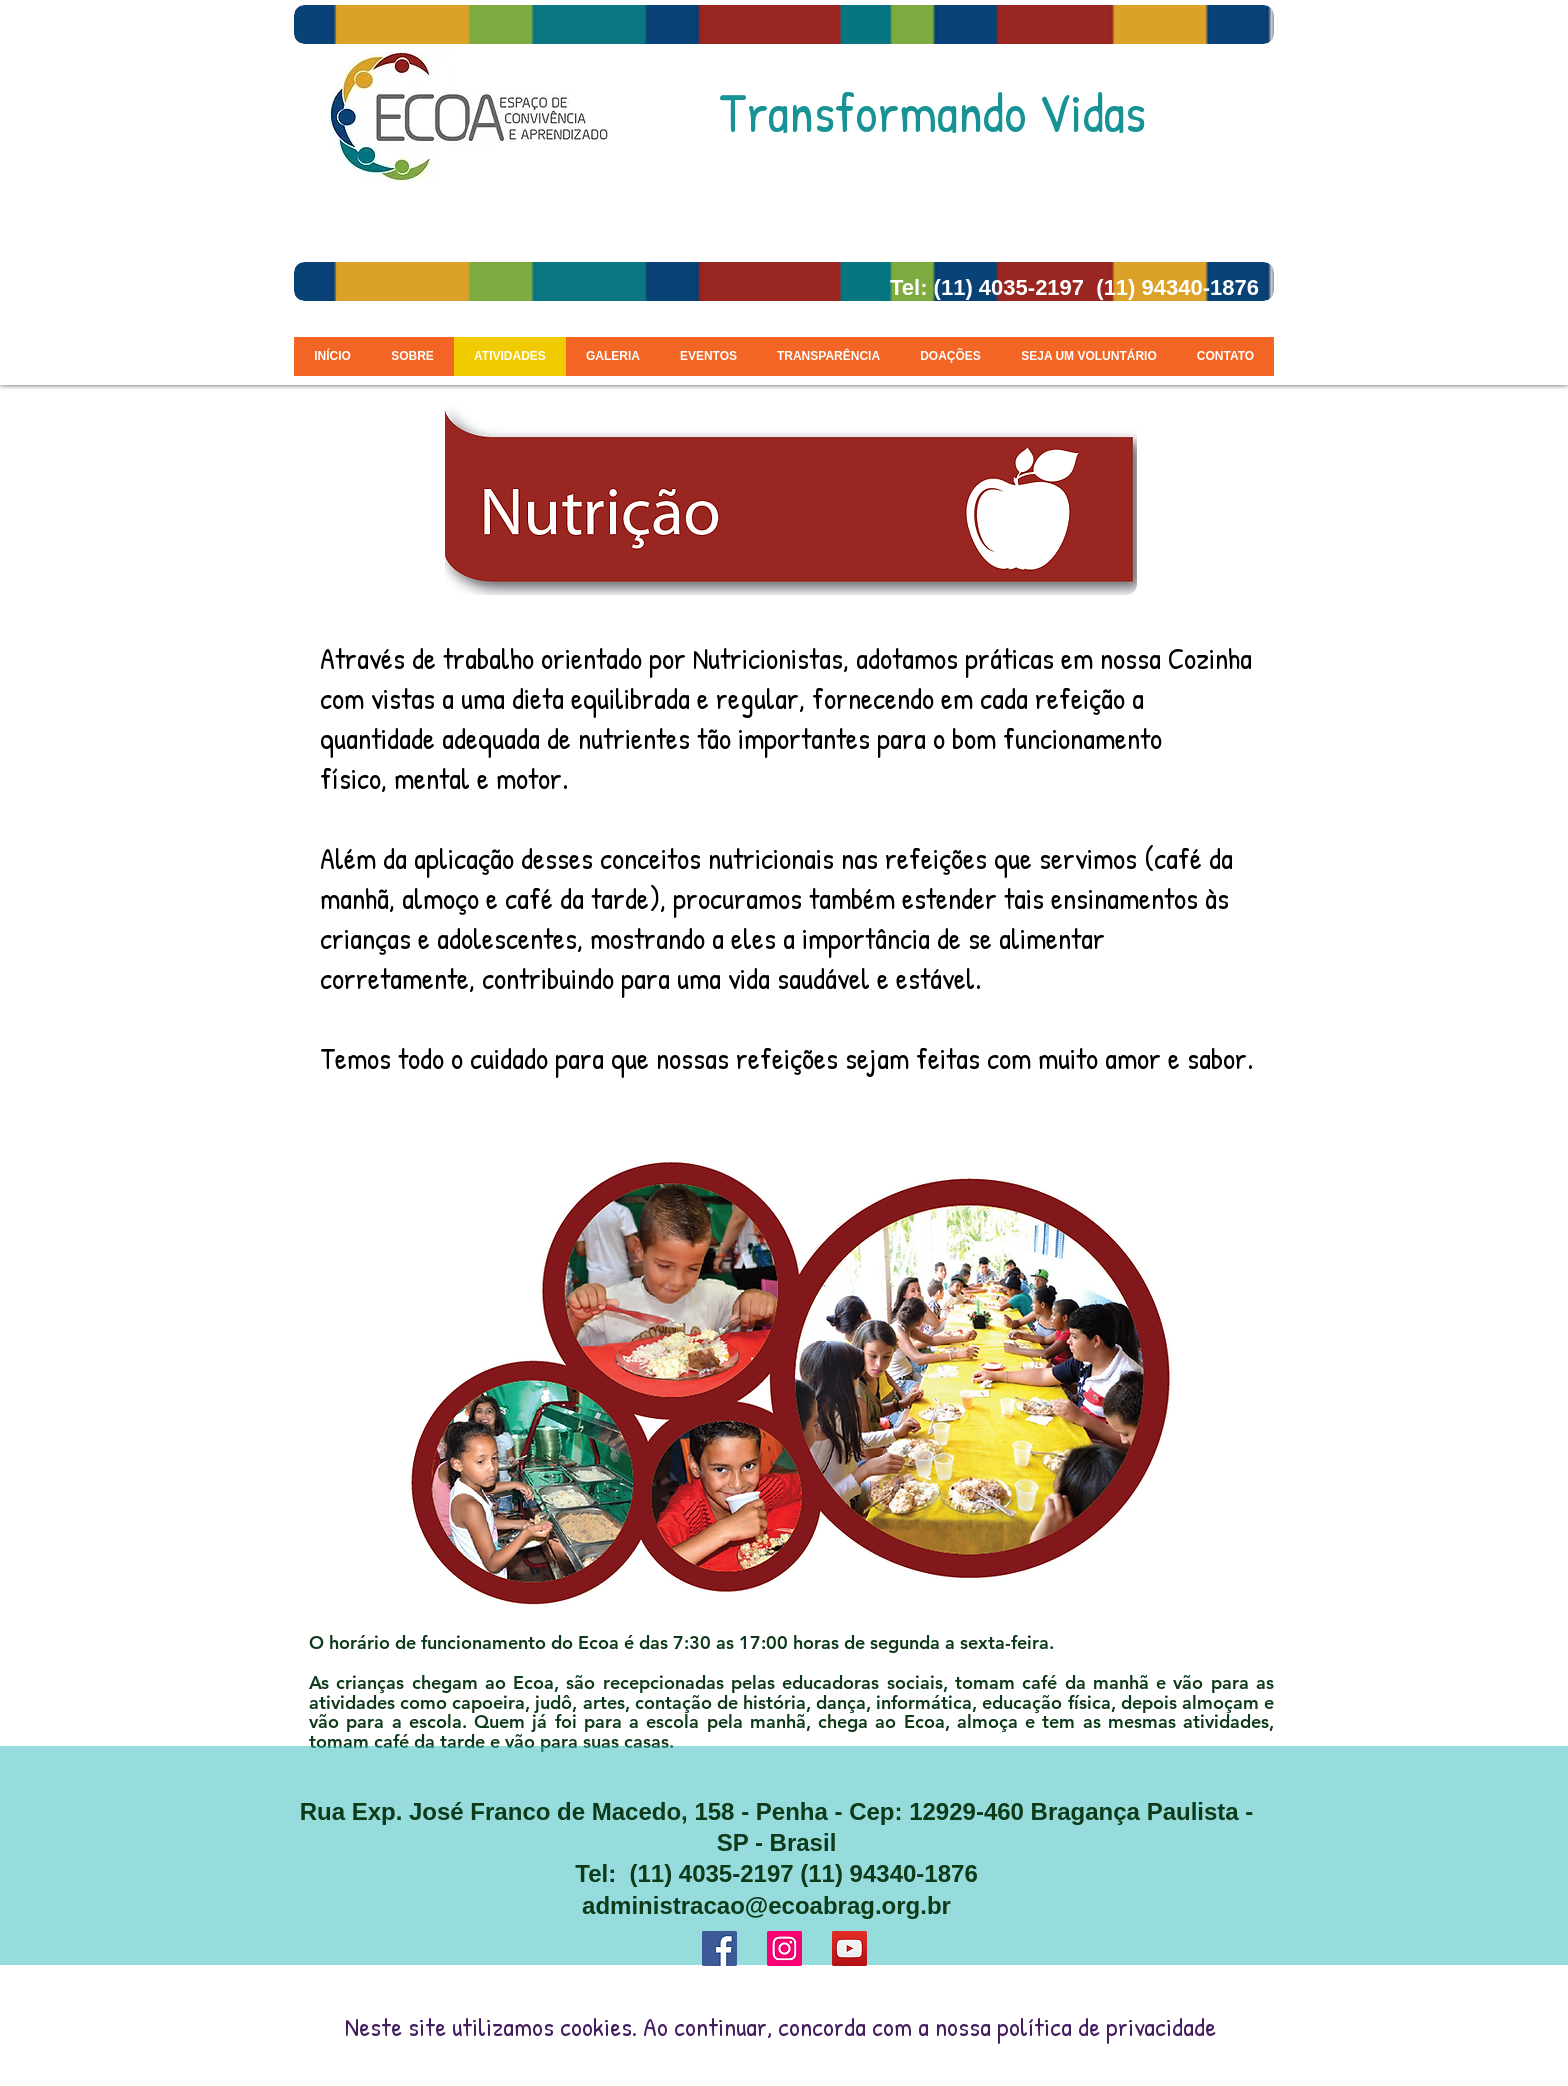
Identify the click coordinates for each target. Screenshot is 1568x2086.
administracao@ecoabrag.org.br (766, 1905)
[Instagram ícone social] (784, 1948)
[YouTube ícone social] (849, 1948)
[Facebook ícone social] (719, 1948)
